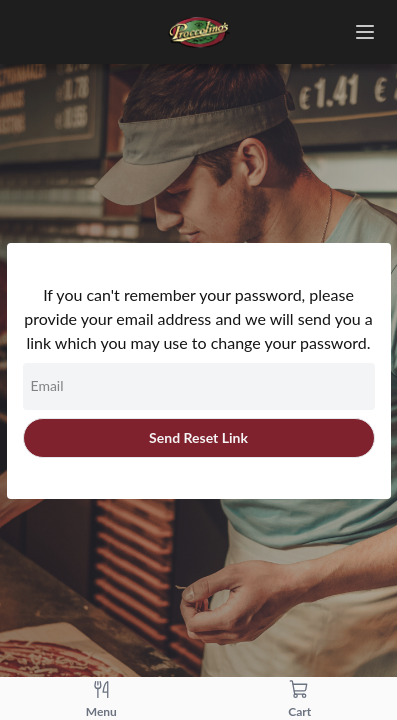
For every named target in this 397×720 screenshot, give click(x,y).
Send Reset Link (198, 437)
